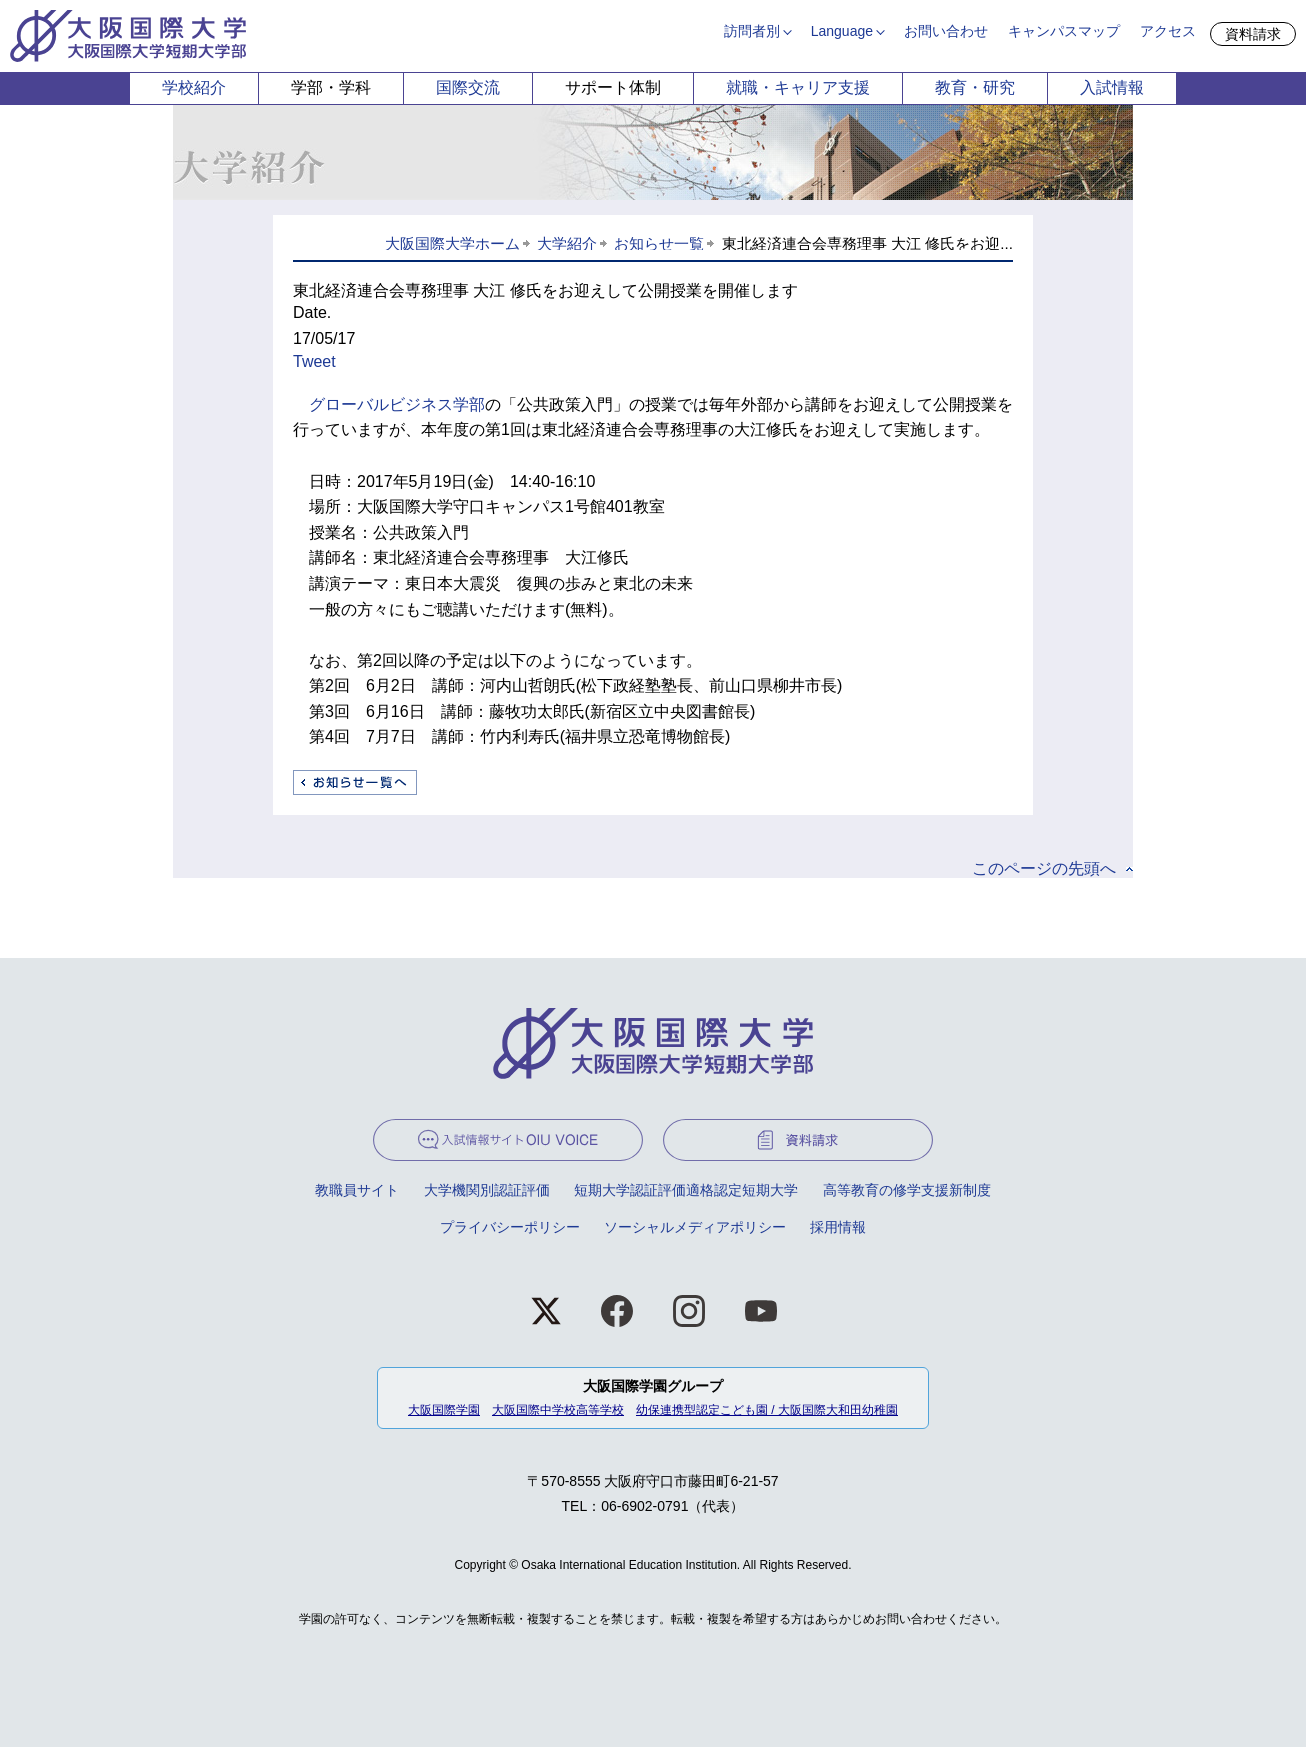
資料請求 (1253, 34)
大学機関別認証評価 (487, 1190)
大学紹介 (567, 243)
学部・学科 (331, 87)
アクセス (1168, 31)
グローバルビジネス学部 (397, 404)
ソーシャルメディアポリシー (695, 1227)
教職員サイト (357, 1190)
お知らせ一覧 (659, 243)
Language (842, 31)
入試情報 (1112, 87)
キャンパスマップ (1064, 31)
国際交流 (468, 87)
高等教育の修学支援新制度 (907, 1190)
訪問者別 (752, 31)
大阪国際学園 (444, 1410)
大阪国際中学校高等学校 (558, 1410)
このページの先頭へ (1044, 868)
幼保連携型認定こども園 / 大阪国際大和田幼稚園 (767, 1410)
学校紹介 (194, 87)
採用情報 (838, 1227)
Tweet (314, 361)
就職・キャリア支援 (798, 87)
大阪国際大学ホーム (452, 243)
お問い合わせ (946, 31)
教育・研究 (975, 87)
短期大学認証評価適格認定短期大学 (686, 1190)
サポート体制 (613, 87)
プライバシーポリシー (510, 1227)
